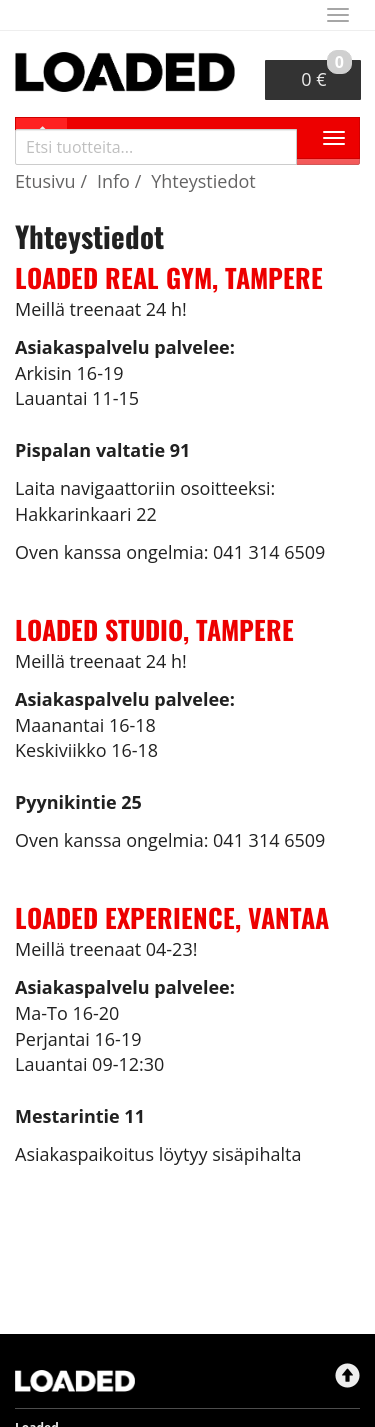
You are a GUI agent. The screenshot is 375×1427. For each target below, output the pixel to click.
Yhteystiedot (203, 181)
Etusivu (45, 181)
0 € (326, 75)
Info (113, 181)
